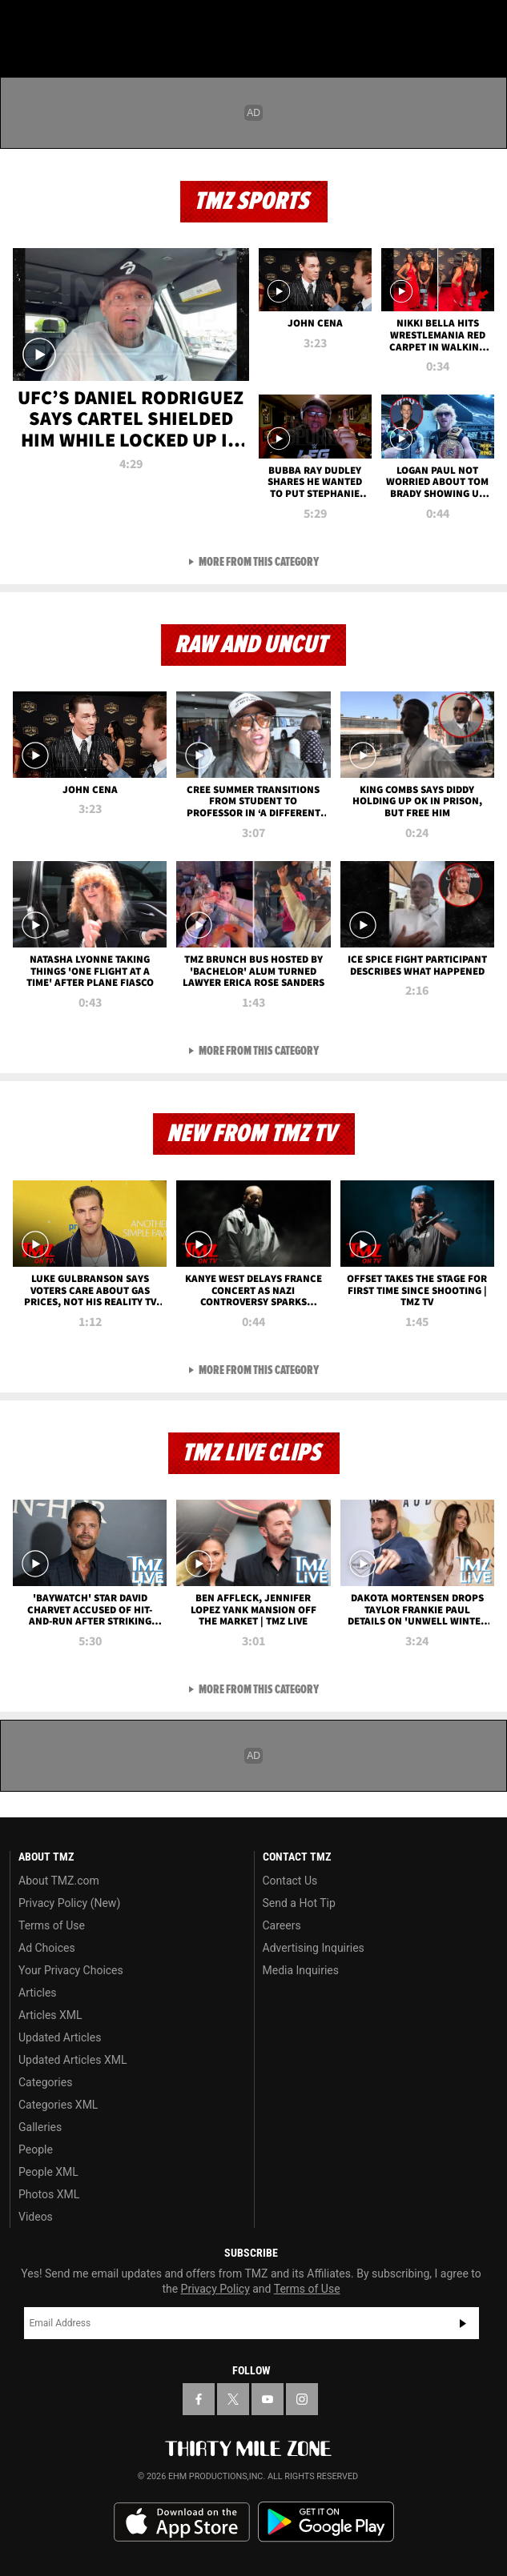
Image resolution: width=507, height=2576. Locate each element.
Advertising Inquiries (313, 1947)
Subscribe (463, 2323)
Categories (45, 2082)
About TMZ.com (58, 1880)
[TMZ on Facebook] (199, 2399)
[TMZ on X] (233, 2399)
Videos (35, 2216)
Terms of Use (51, 1925)
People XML (48, 2171)
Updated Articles (59, 2037)
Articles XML (50, 2015)
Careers (282, 1925)
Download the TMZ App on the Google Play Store (326, 2522)
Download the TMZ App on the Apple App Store (182, 2522)
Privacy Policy (215, 2288)
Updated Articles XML (72, 2059)
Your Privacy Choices (70, 1970)
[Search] (484, 22)
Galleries (40, 2127)
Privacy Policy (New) (69, 1903)
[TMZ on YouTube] (267, 2399)
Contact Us (290, 1880)
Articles (37, 1992)
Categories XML (58, 2104)
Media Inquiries (301, 1970)
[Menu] (22, 22)
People (35, 2149)
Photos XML (48, 2194)
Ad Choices (46, 1947)
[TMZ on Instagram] (302, 2399)
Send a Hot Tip (299, 1903)
